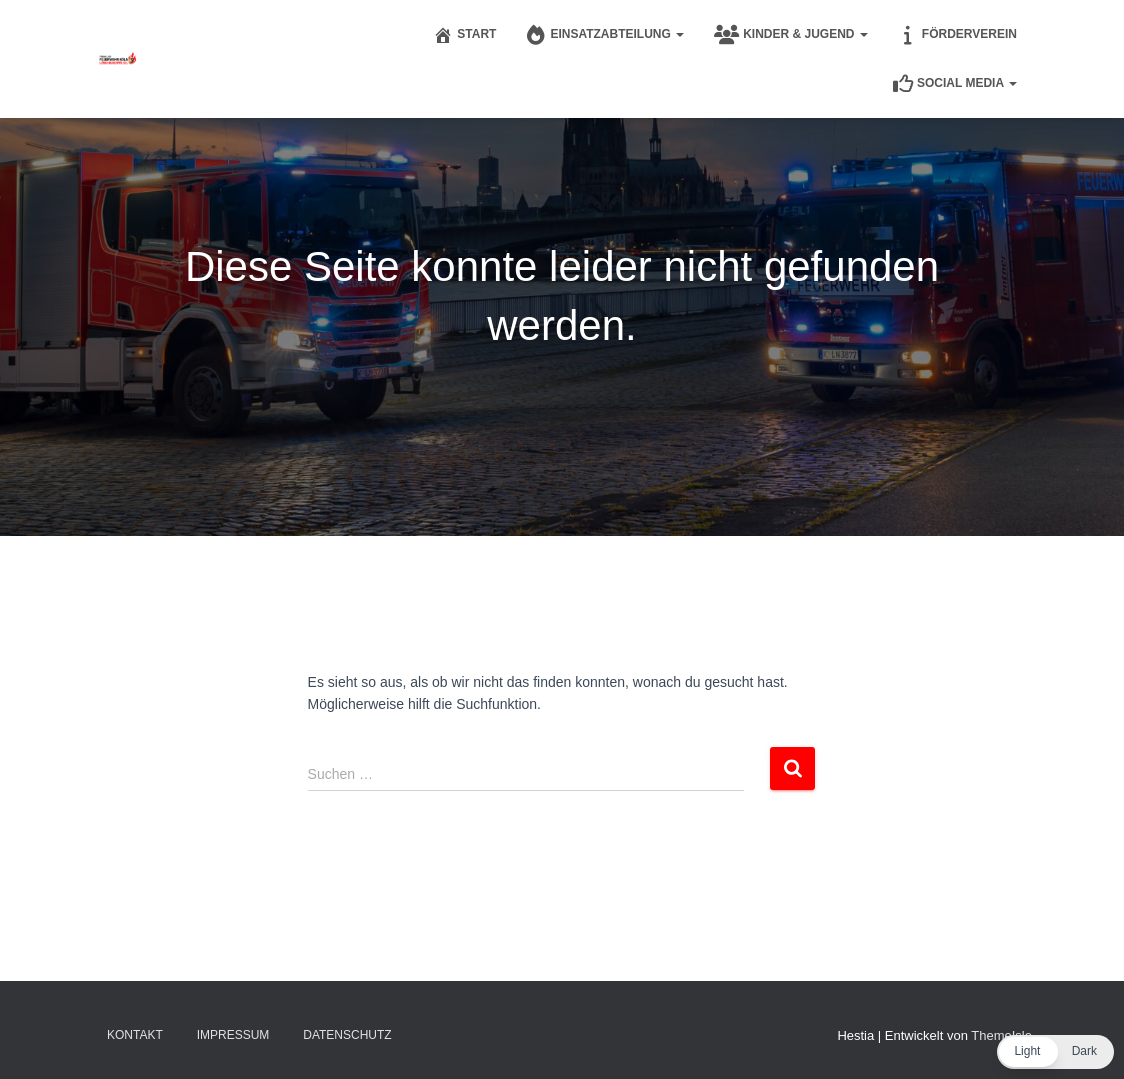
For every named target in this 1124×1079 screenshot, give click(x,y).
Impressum (233, 1035)
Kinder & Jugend (791, 35)
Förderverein (957, 35)
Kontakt (135, 1035)
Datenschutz (347, 1035)
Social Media (955, 84)
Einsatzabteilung (605, 35)
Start (464, 35)
